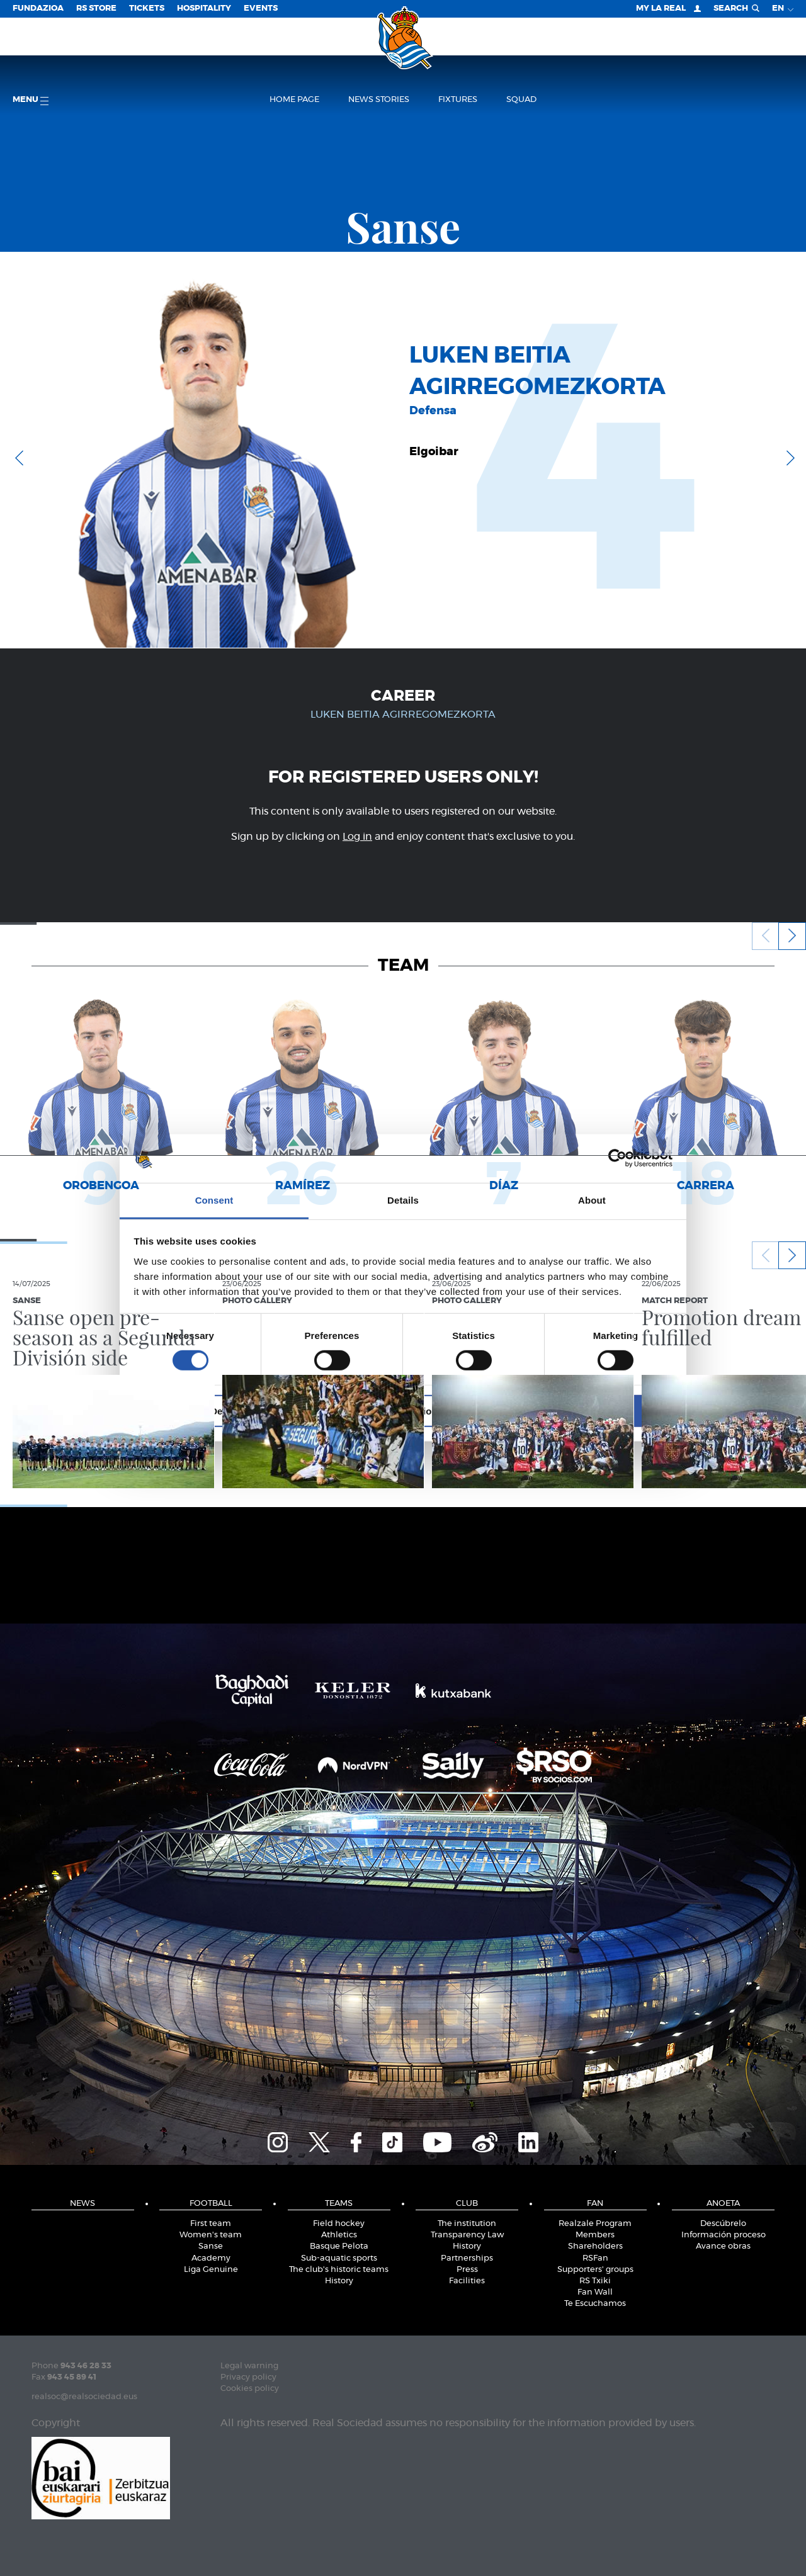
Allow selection (402, 1410)
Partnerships (467, 2258)
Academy (210, 2258)
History (339, 2281)
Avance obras (723, 2246)
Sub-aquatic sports (339, 2258)
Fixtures (457, 100)
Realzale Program (595, 2224)
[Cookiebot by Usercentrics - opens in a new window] (617, 1158)
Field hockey (339, 2224)
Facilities (467, 2281)
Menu (30, 100)
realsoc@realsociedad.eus (84, 2397)
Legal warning (249, 2366)
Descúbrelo (723, 2224)
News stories (378, 100)
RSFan (595, 2258)
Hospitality (204, 8)
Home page (294, 100)
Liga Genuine (211, 2270)
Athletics (339, 2235)
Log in (357, 837)
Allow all (584, 1410)
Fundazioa (38, 8)
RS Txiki (595, 2281)
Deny (222, 1410)
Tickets (146, 8)
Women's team (210, 2235)
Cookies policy (249, 2389)
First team (210, 2224)
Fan (595, 2204)
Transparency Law (467, 2235)
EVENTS (261, 8)
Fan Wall (595, 2292)
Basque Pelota (339, 2246)
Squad (521, 100)
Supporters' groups (595, 2270)
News (82, 2204)
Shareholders (595, 2246)
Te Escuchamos (595, 2304)
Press (467, 2270)
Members (595, 2235)
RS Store (96, 8)
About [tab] (592, 1200)
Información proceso (723, 2235)
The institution (467, 2224)
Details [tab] (403, 1200)
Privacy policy (248, 2377)
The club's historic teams (339, 2270)
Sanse (210, 2246)
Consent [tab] (214, 1200)
